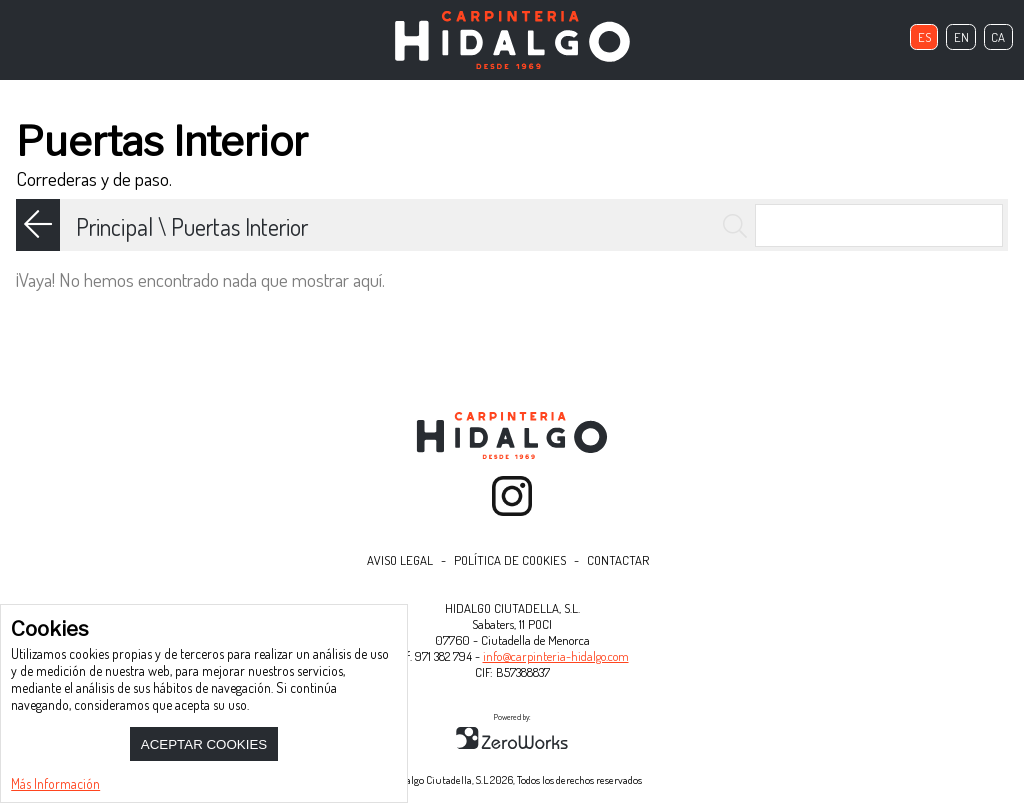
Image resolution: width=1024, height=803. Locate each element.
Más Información (55, 783)
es (924, 37)
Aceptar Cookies (204, 744)
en (961, 37)
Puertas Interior (239, 226)
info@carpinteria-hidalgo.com (556, 656)
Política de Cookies (510, 560)
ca (998, 37)
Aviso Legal (400, 560)
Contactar (618, 560)
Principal (114, 226)
